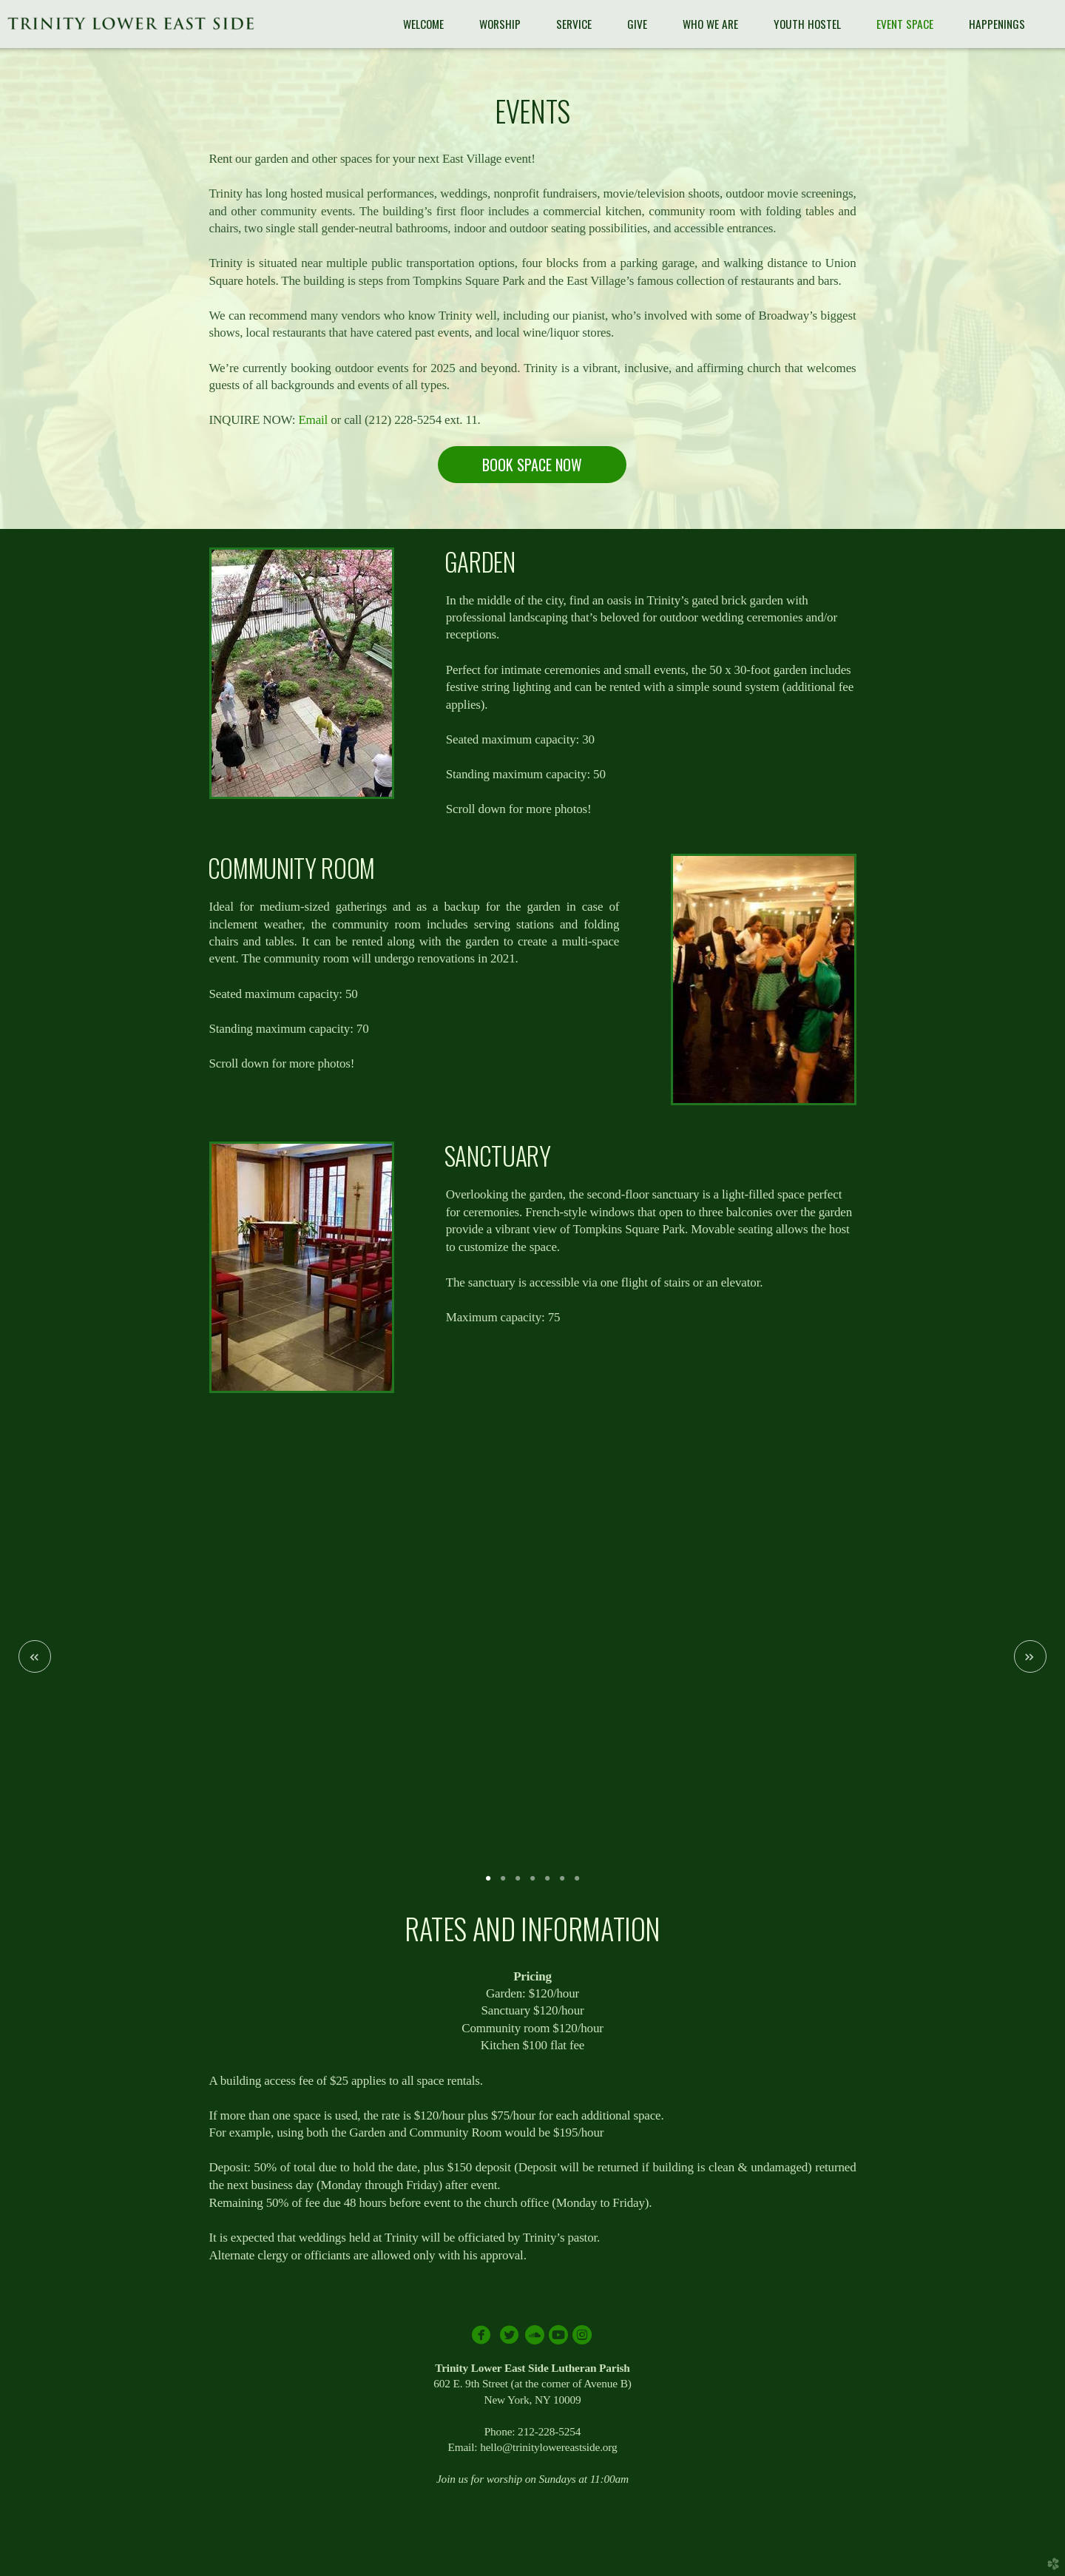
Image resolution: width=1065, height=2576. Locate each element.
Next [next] (1030, 1656)
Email (313, 420)
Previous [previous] (34, 1656)
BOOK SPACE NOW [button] (532, 465)
